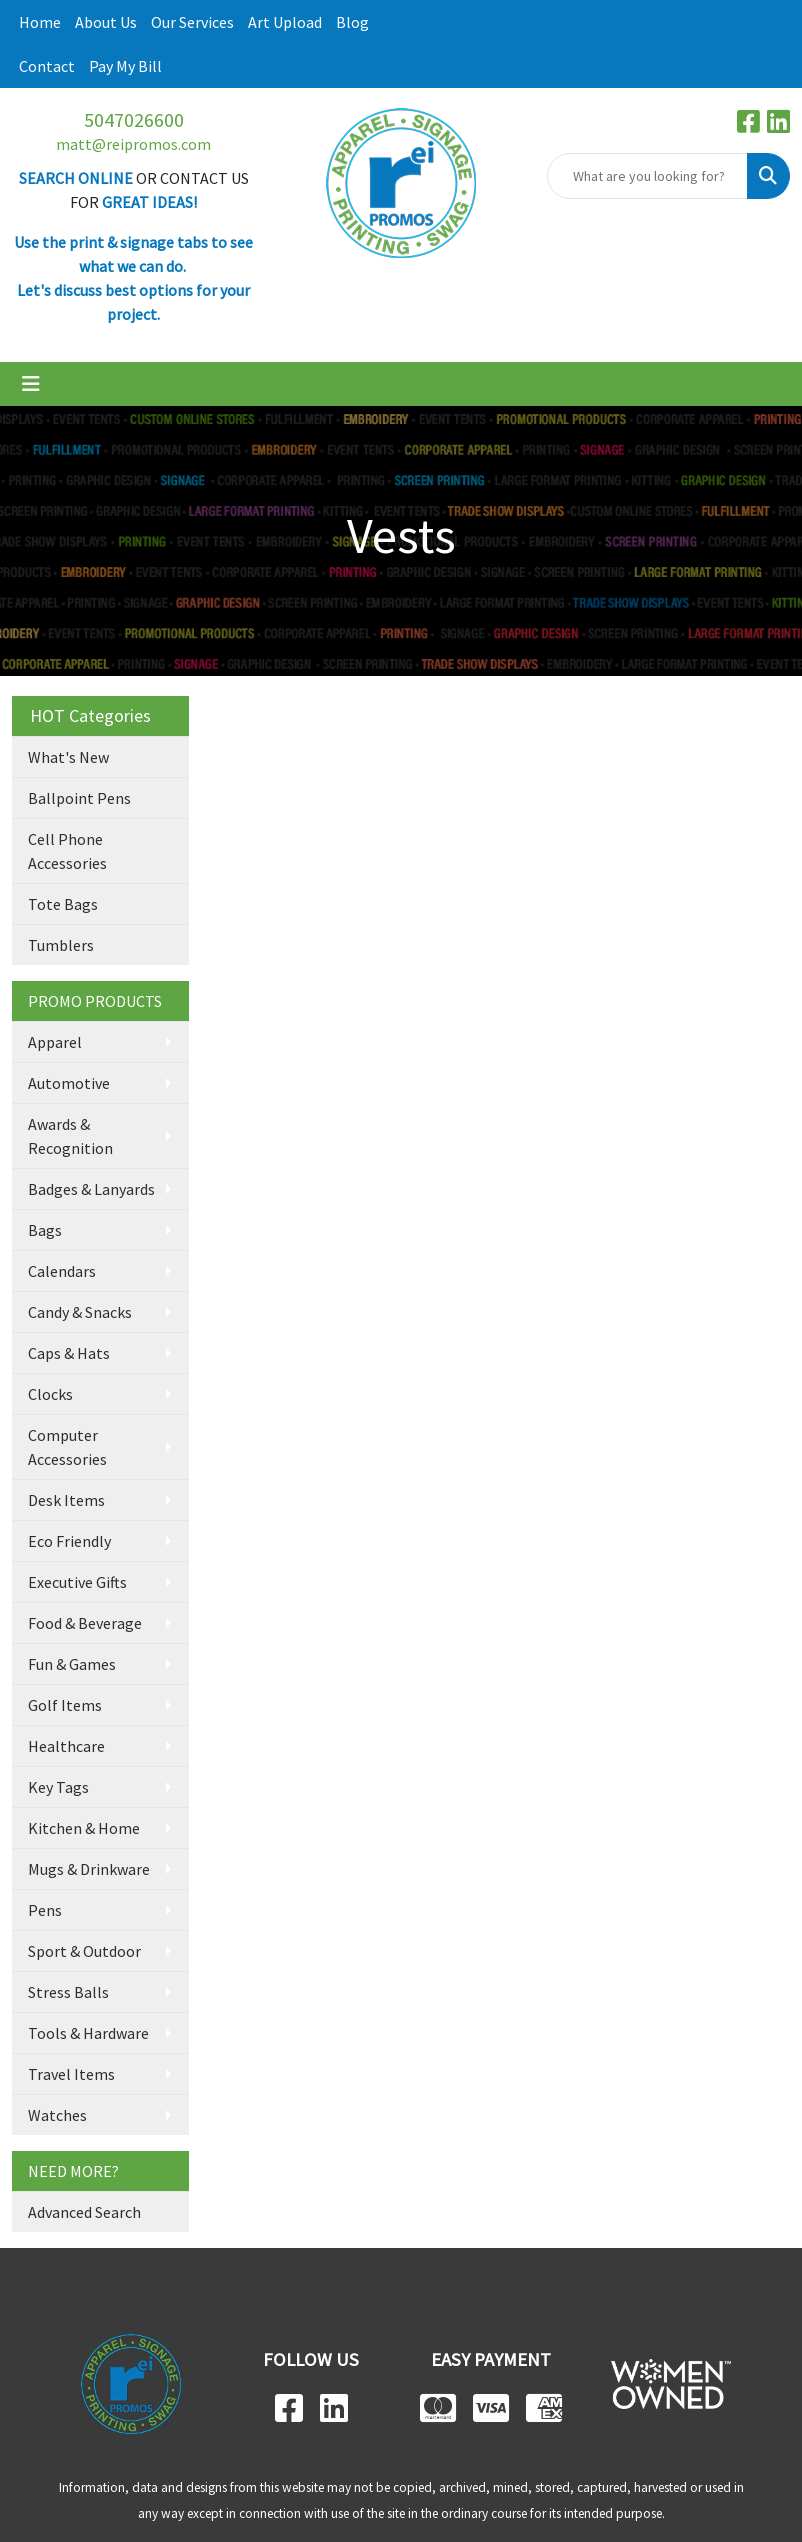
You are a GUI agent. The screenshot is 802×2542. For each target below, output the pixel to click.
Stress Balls (68, 1992)
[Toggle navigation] (31, 384)
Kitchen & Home (84, 1828)
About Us (106, 22)
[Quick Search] (647, 176)
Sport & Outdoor (84, 1951)
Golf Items (65, 1705)
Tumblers (61, 945)
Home (40, 22)
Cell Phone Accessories (67, 851)
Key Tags (58, 1787)
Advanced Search (84, 2212)
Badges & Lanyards (91, 1189)
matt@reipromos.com (133, 144)
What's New (68, 757)
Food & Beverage (85, 1623)
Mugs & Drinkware (89, 1869)
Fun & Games (72, 1664)
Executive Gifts (77, 1582)
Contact (47, 66)
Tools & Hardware (88, 2033)
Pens (45, 1910)
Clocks (50, 1394)
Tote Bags (63, 904)
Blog (352, 22)
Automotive (69, 1083)
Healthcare (66, 1746)
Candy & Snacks (80, 1312)
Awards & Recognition (70, 1136)
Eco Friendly (69, 1541)
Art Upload (285, 22)
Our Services (192, 22)
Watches (57, 2115)
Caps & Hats (69, 1353)
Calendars (62, 1271)
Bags (45, 1230)
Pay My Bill (125, 66)
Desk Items (66, 1500)
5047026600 (134, 119)
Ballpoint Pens (79, 798)
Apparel (55, 1042)
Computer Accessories (67, 1447)
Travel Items (71, 2074)
